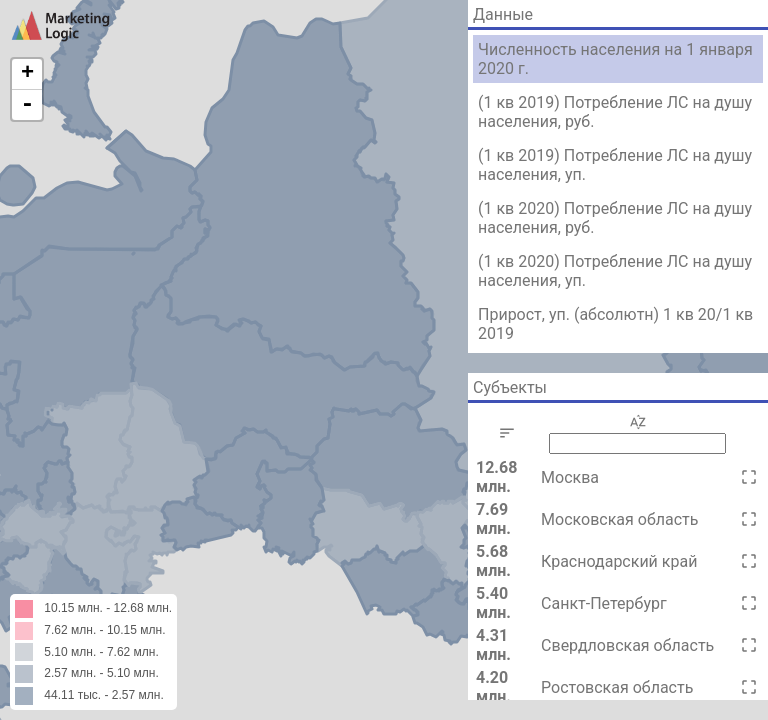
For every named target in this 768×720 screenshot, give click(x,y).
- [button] (27, 105)
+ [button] (27, 74)
